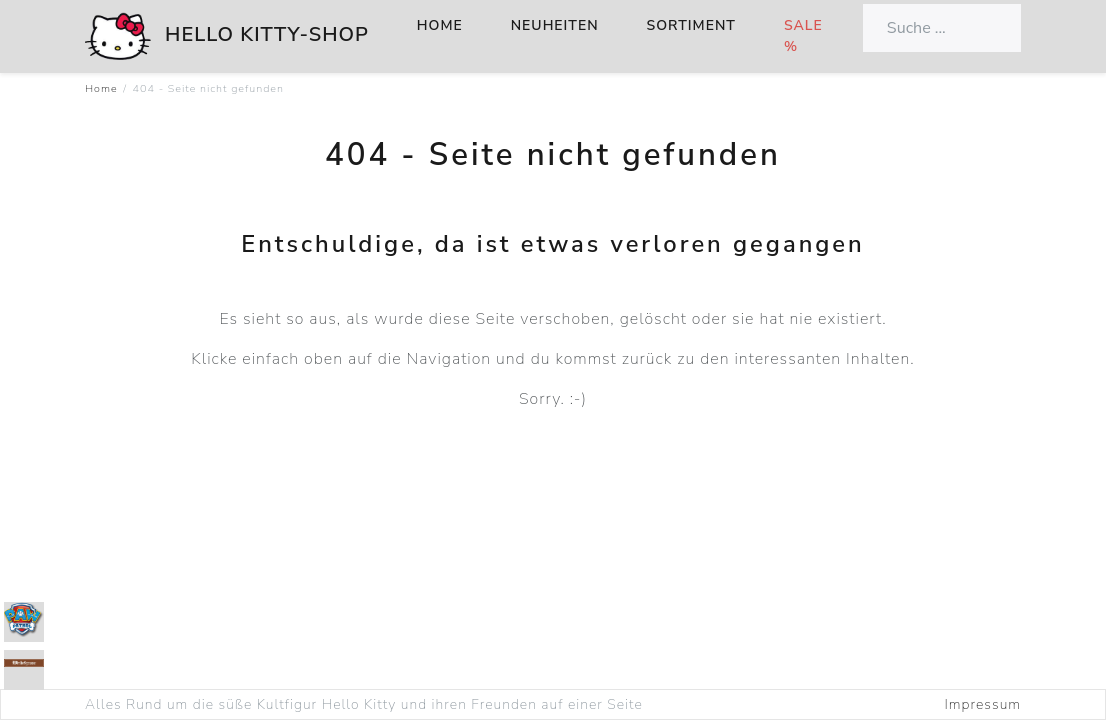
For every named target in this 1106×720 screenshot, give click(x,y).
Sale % (803, 36)
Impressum (983, 704)
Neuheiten (555, 25)
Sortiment (691, 25)
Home (440, 25)
